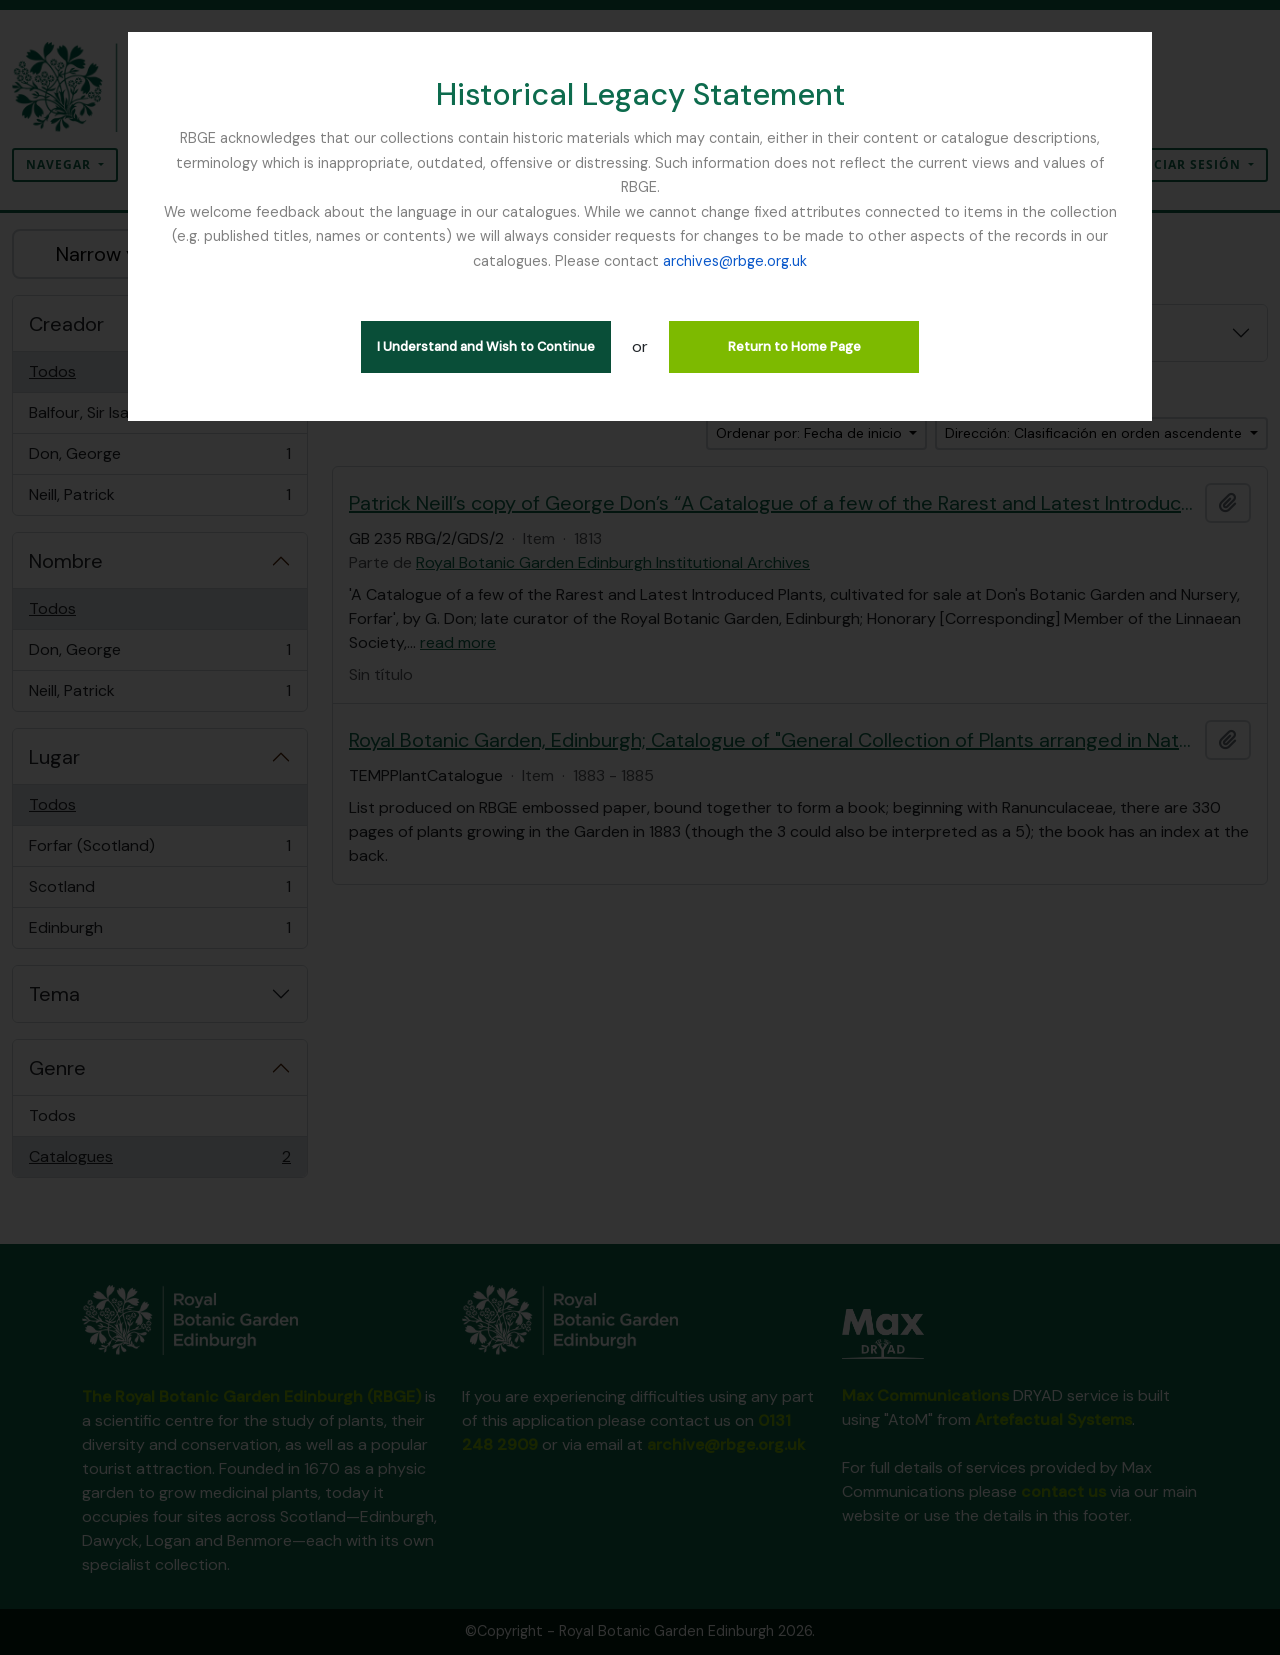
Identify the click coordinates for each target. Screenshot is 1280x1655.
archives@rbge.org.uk (735, 261)
